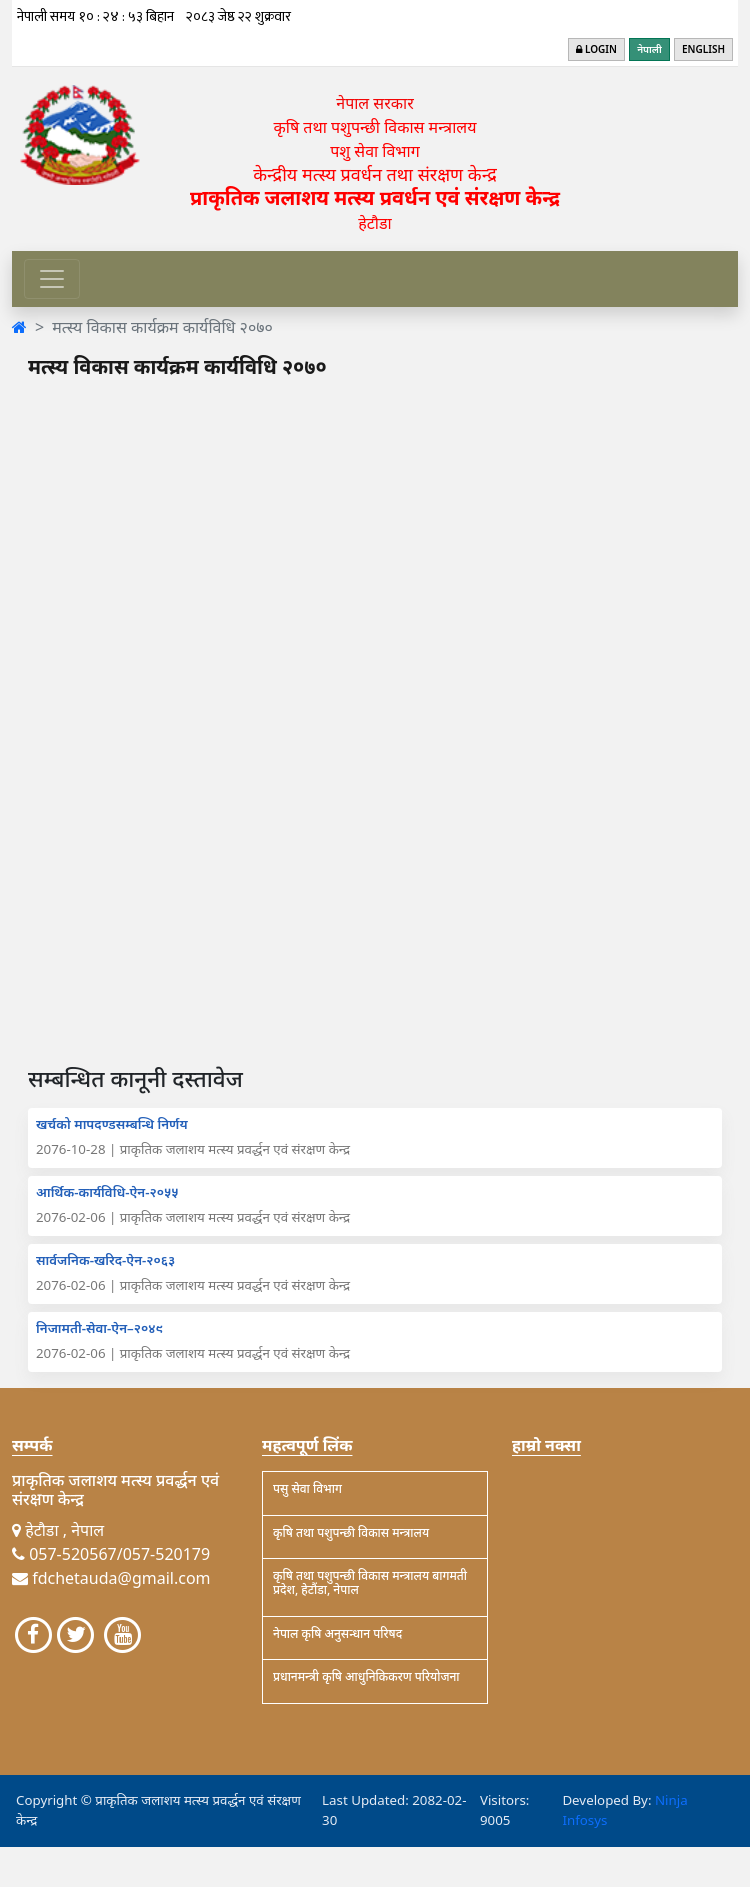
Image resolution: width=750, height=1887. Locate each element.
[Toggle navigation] (52, 279)
